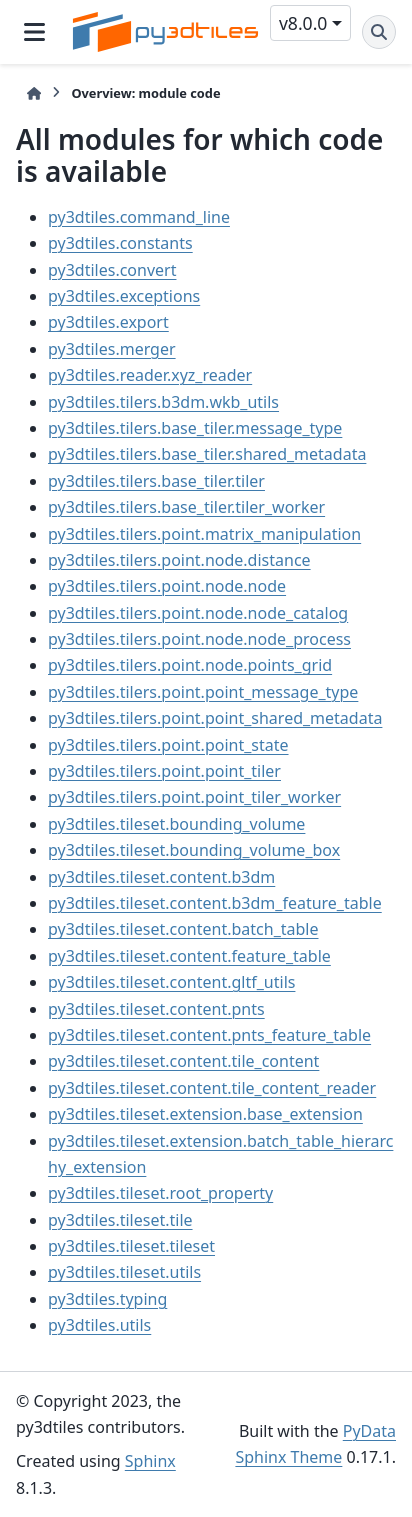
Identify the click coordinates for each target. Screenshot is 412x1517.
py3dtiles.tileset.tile (120, 1220)
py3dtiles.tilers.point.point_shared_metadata (215, 718)
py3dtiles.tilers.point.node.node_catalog (198, 613)
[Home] (34, 93)
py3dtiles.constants (120, 243)
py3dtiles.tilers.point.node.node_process (199, 639)
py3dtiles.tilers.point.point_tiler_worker (194, 797)
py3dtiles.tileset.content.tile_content (183, 1061)
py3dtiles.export (108, 322)
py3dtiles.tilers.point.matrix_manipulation (204, 534)
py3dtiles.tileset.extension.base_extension (205, 1114)
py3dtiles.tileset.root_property (160, 1193)
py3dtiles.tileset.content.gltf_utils (171, 982)
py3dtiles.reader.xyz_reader (150, 375)
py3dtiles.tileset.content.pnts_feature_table (209, 1035)
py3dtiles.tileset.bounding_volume (176, 824)
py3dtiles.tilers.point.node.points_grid (190, 665)
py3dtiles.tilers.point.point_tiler (164, 771)
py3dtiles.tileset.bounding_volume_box (194, 850)
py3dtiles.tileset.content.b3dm (161, 877)
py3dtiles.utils (99, 1325)
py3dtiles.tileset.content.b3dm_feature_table (215, 903)
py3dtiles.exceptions (124, 296)
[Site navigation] (34, 32)
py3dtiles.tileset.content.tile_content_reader (212, 1088)
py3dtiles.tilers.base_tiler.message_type (195, 428)
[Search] (379, 32)
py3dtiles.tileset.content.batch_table (183, 929)
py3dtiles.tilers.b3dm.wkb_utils (163, 402)
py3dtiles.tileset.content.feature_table (189, 956)
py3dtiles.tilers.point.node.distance (179, 560)
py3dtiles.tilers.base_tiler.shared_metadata (207, 454)
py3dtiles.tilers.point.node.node (167, 586)
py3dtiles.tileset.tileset (131, 1246)
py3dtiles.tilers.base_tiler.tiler (156, 481)
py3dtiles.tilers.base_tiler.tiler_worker (186, 507)
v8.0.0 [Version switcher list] (303, 23)
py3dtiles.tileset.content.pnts (156, 1009)
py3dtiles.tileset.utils (124, 1272)
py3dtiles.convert (112, 270)
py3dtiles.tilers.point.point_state (168, 745)
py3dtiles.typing (107, 1299)
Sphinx (150, 1461)
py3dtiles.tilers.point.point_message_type (203, 692)
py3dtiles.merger (112, 349)
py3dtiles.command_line (139, 217)
